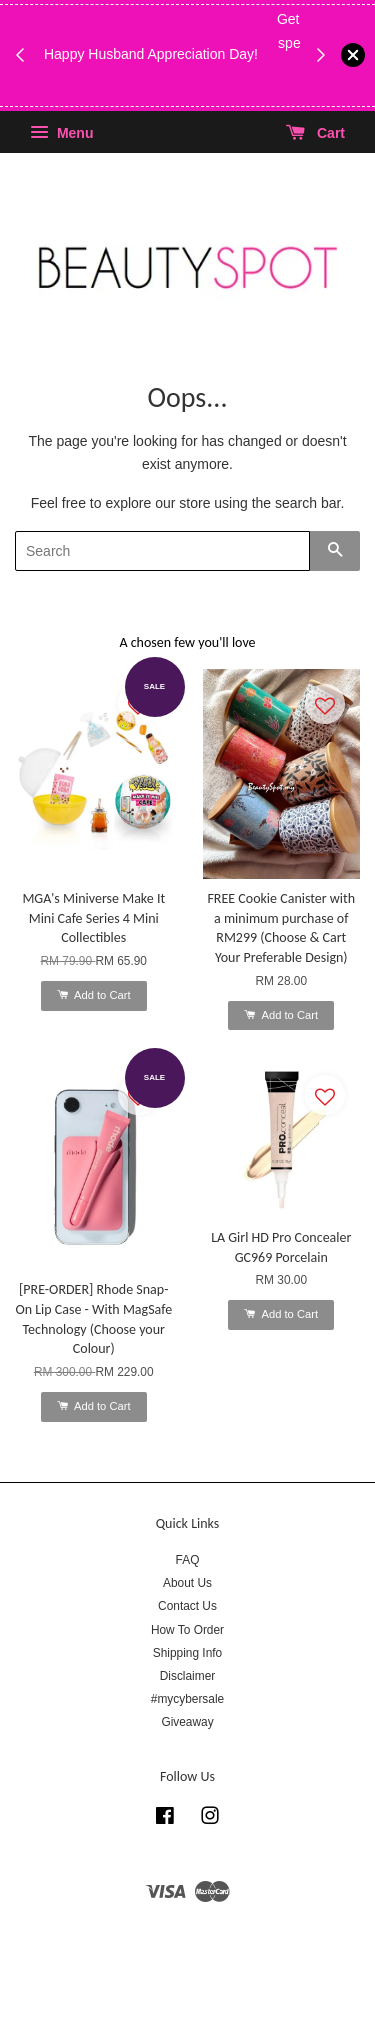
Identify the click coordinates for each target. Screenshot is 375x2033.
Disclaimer (188, 1676)
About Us (187, 1583)
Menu (61, 133)
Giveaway (187, 1722)
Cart (315, 133)
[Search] (162, 551)
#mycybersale (187, 1699)
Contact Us (187, 1606)
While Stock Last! (175, 90)
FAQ (188, 1560)
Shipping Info (187, 1653)
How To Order (187, 1630)
